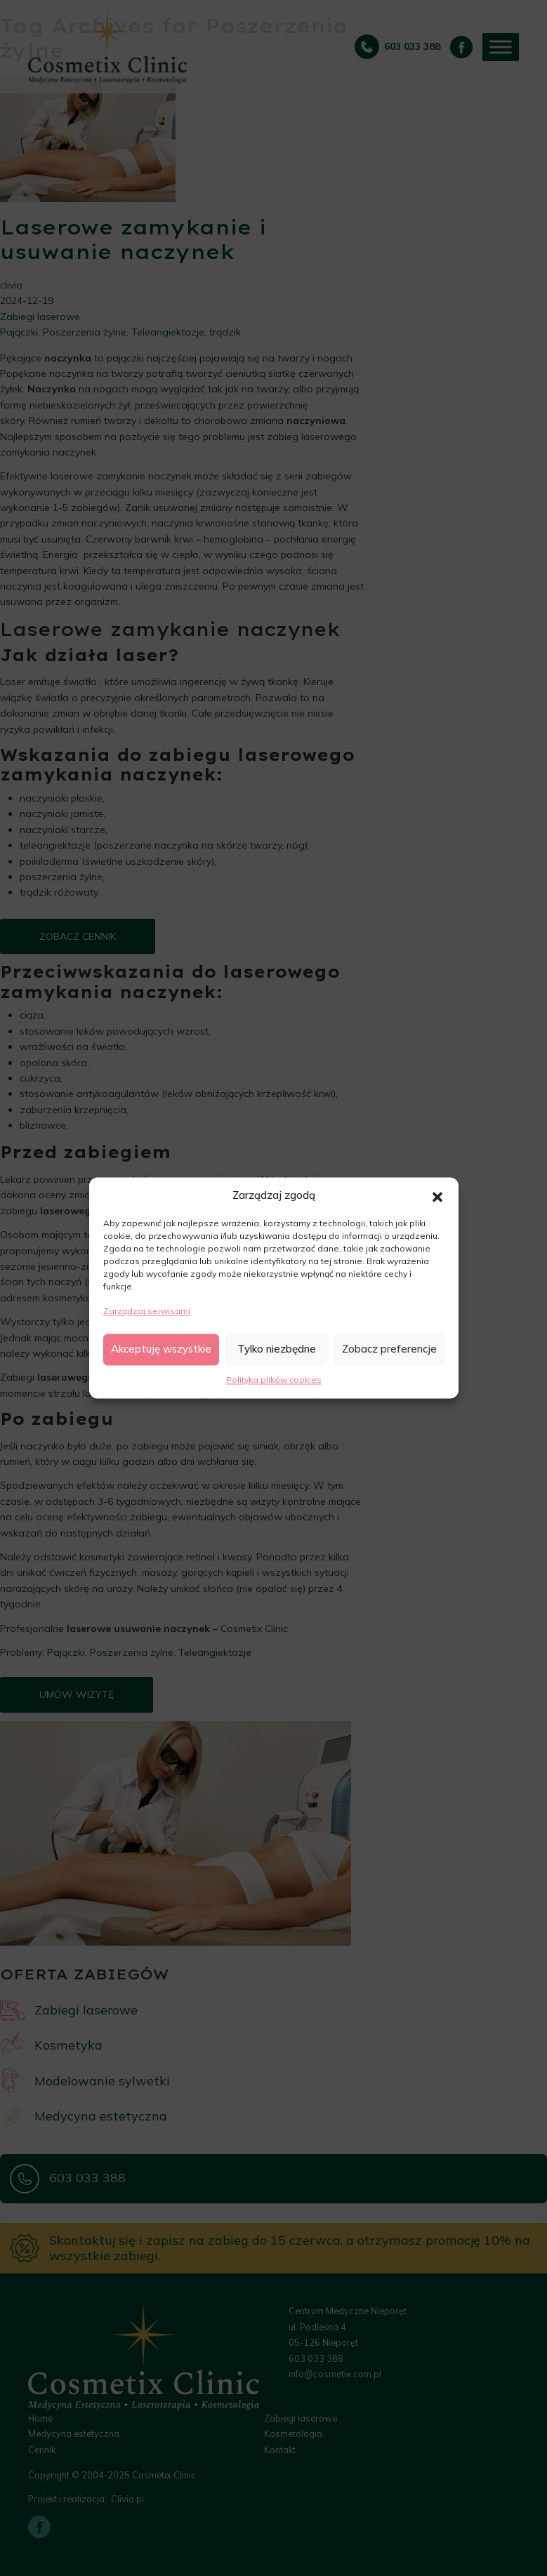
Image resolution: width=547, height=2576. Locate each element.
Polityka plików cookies (274, 1379)
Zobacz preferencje (389, 1349)
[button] (437, 1196)
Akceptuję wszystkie (161, 1349)
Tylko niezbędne (276, 1349)
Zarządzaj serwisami (146, 1311)
